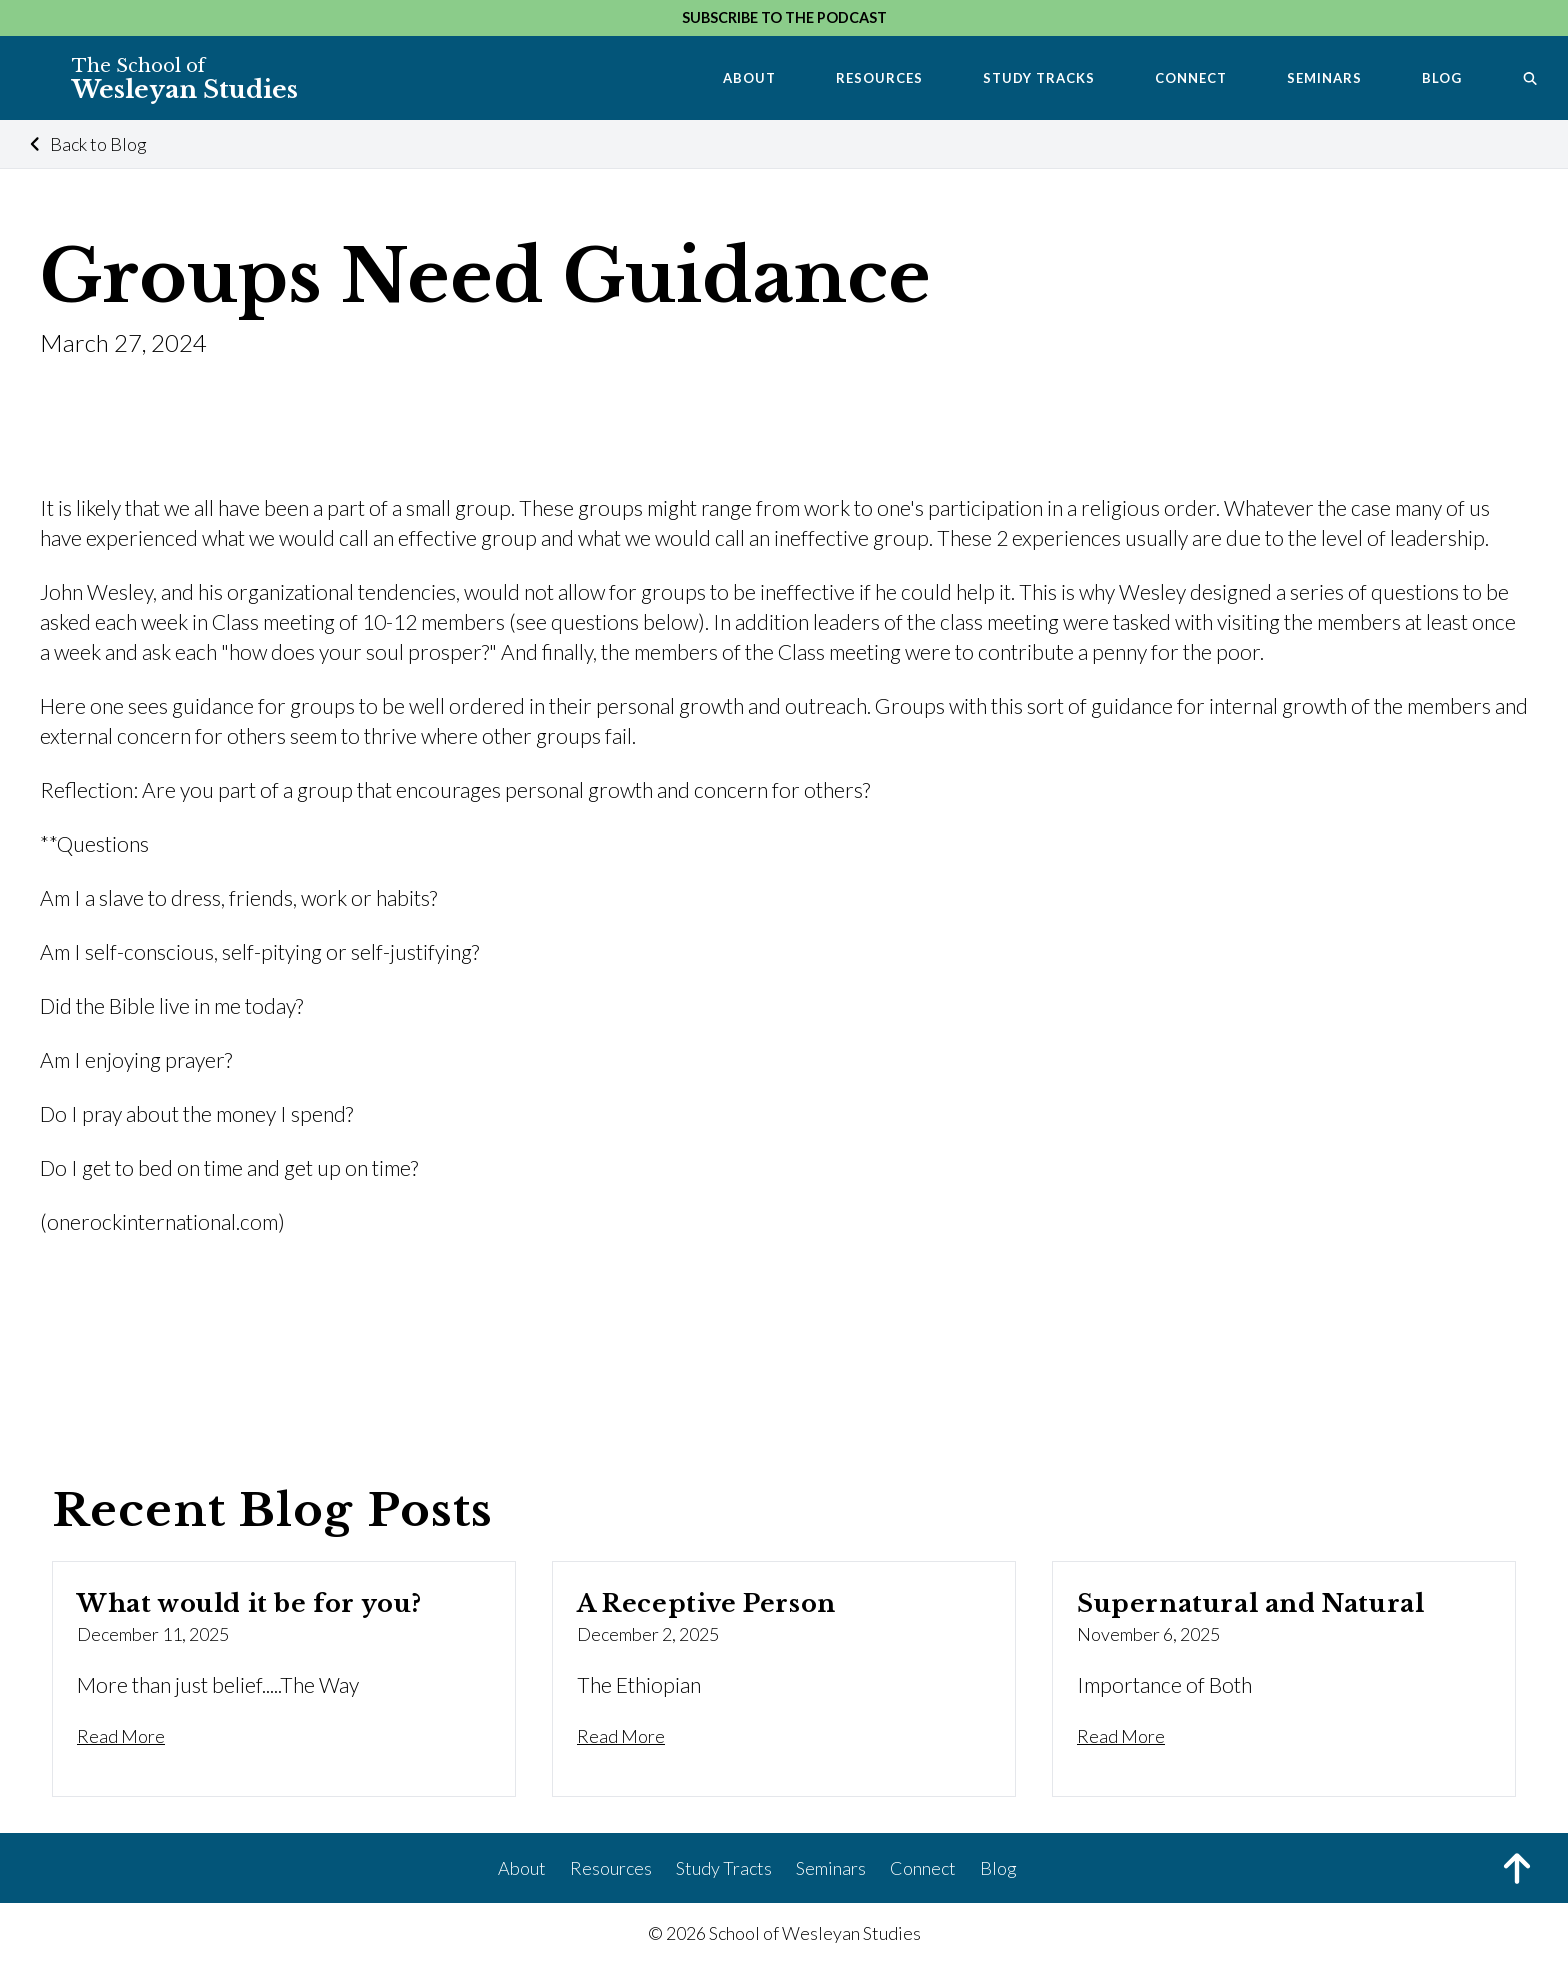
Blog (1442, 78)
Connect (1191, 78)
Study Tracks (1039, 78)
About (749, 78)
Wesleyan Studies (185, 79)
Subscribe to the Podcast (784, 17)
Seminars (1324, 78)
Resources (879, 78)
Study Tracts (724, 1868)
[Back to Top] (1517, 1871)
